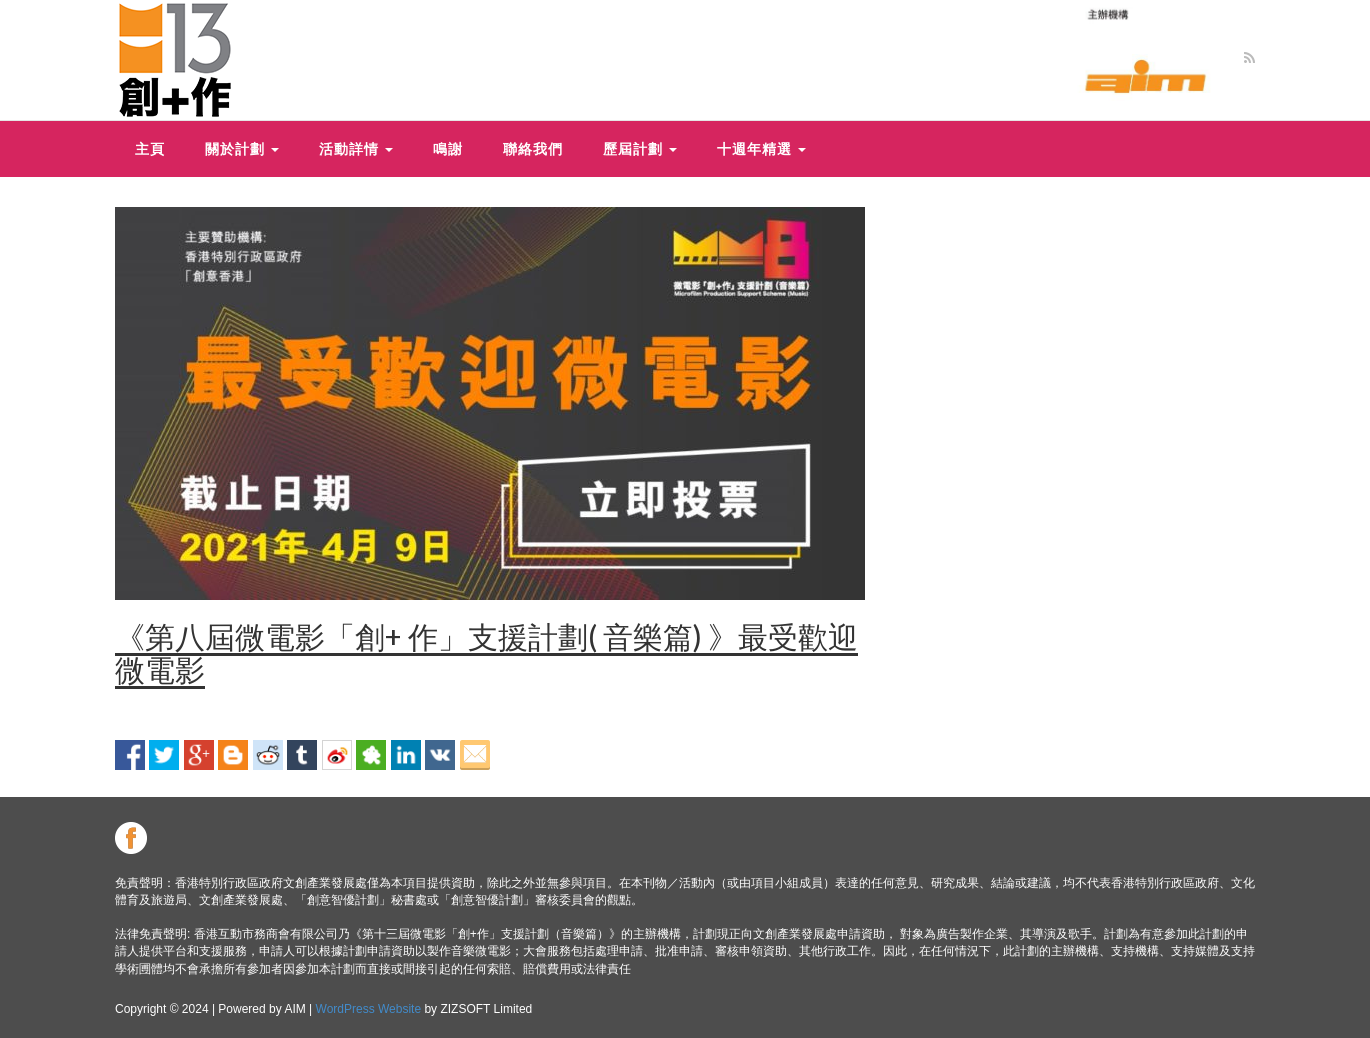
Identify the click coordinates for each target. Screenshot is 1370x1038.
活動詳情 (356, 148)
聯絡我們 (533, 148)
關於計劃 (242, 148)
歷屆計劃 (640, 148)
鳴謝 (448, 148)
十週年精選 (761, 148)
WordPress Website (369, 1009)
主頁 (150, 148)
